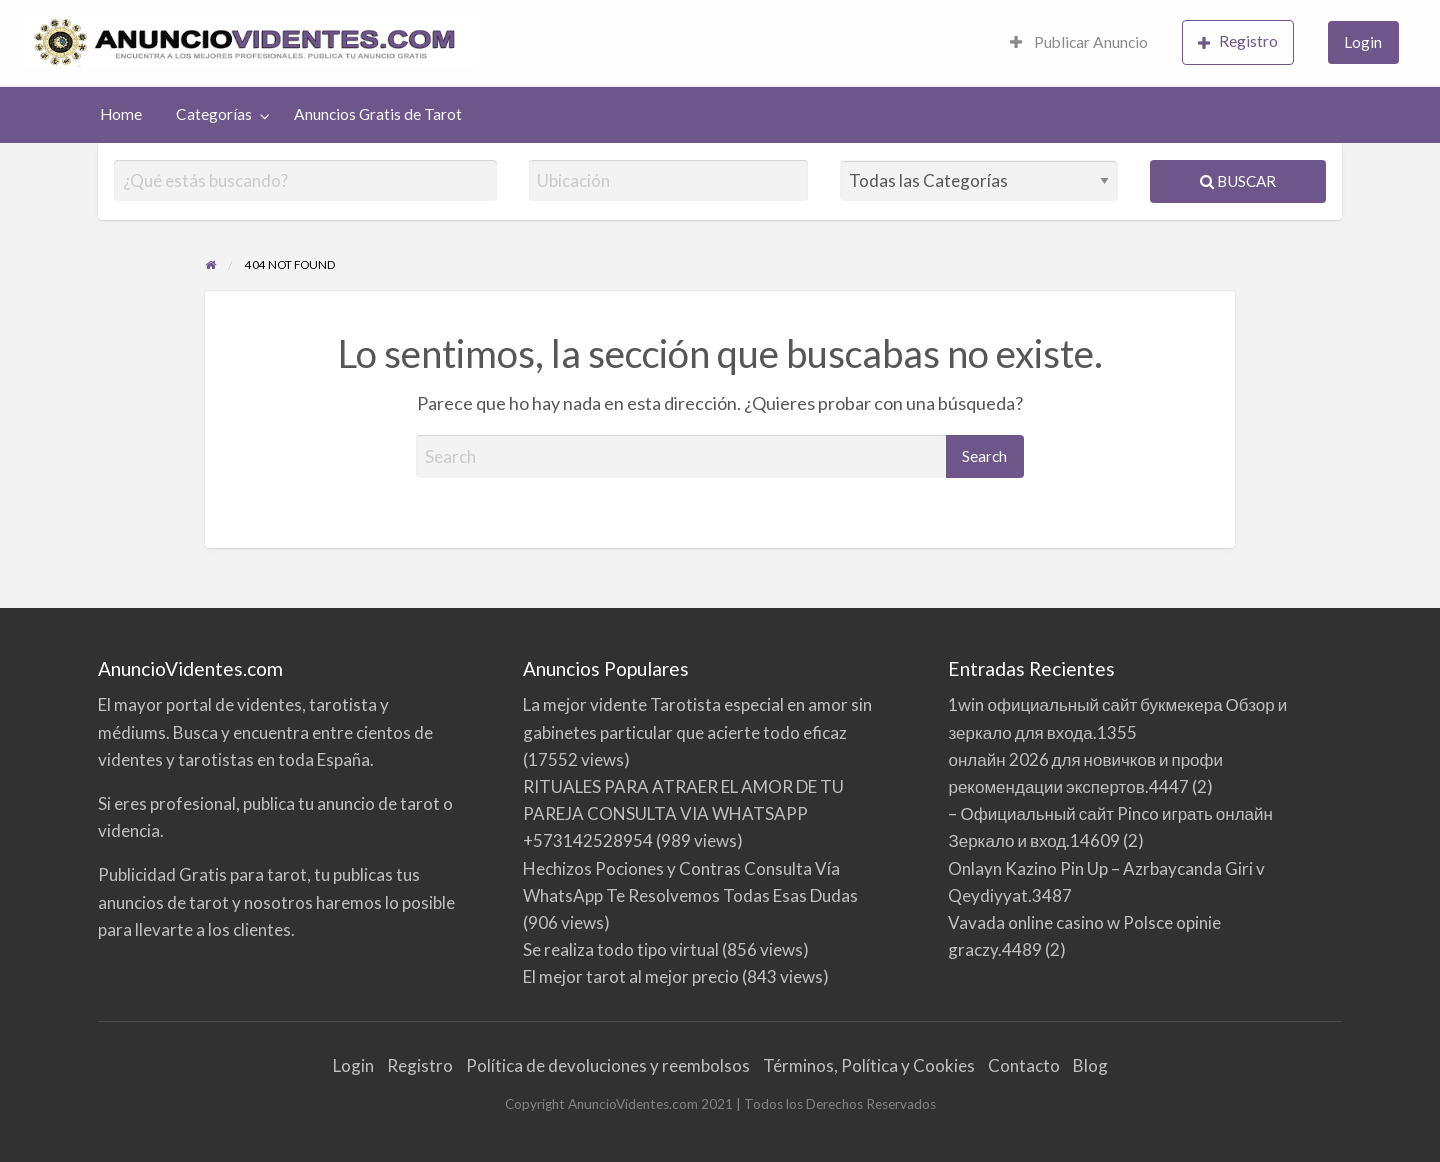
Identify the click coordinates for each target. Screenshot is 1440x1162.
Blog (1090, 1065)
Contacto (1024, 1065)
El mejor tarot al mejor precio (631, 976)
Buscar (1238, 181)
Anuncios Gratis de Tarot (378, 114)
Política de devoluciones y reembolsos (608, 1065)
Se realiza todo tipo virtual (621, 949)
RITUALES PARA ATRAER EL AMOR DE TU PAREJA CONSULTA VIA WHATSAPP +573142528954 (683, 813)
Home (121, 114)
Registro (1238, 41)
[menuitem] (1079, 43)
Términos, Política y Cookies (869, 1065)
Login (1363, 42)
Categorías (214, 114)
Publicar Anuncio (1079, 42)
